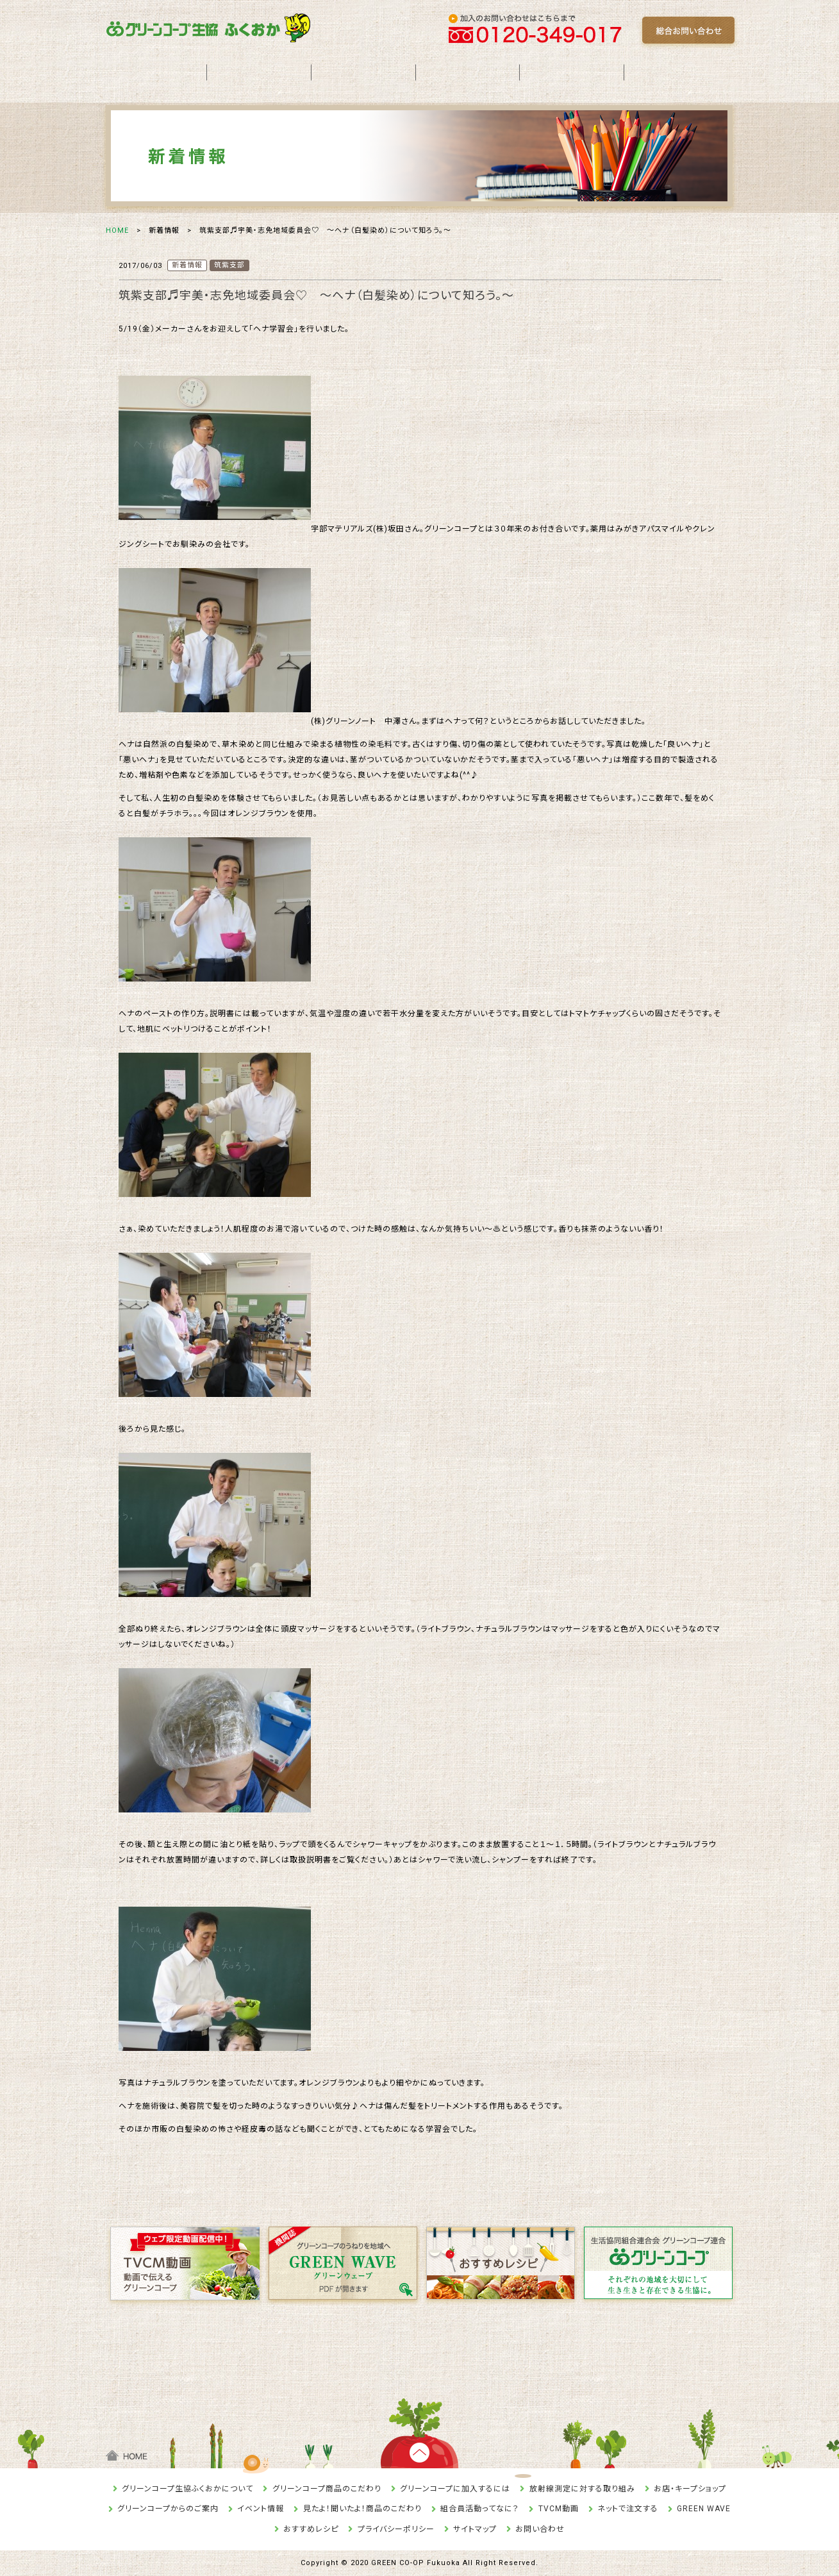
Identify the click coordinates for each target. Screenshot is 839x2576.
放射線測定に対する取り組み (582, 2488)
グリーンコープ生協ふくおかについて (187, 2488)
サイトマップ (475, 2529)
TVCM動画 (558, 2508)
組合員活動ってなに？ (479, 2508)
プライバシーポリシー (396, 2529)
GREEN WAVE (704, 2508)
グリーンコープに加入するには (455, 2488)
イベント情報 (260, 2508)
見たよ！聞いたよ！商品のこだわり (362, 2508)
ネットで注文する (627, 2508)
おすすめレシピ (310, 2529)
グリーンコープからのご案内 (168, 2508)
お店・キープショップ (690, 2488)
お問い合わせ (540, 2529)
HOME (117, 230)
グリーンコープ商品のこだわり (326, 2488)
